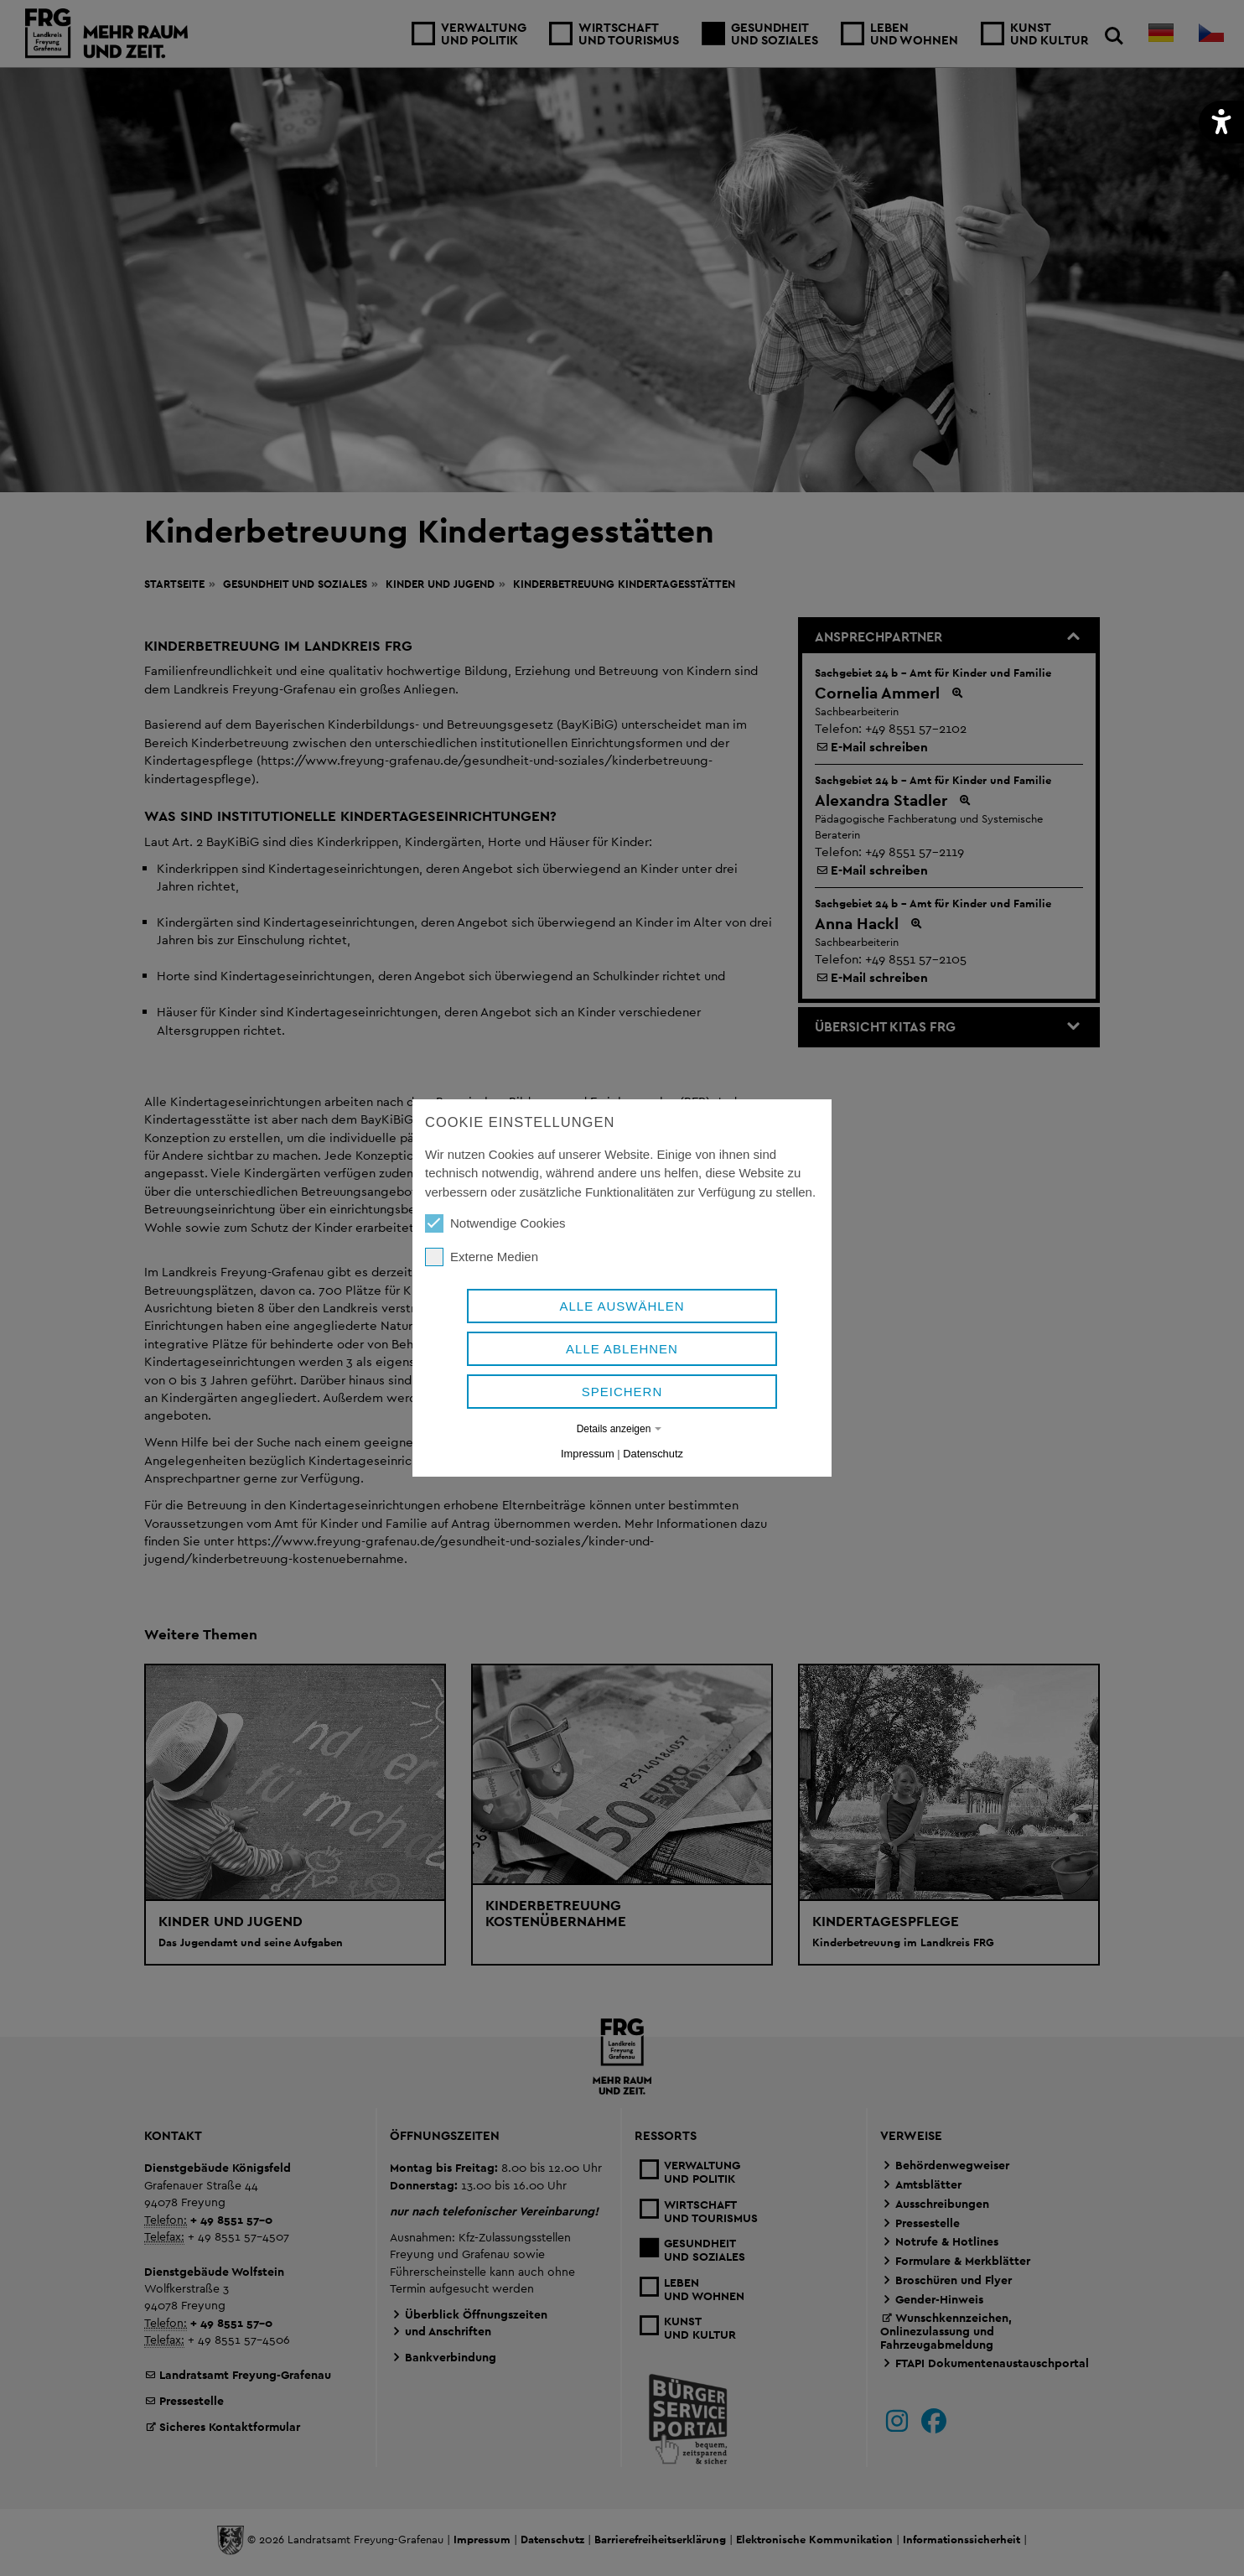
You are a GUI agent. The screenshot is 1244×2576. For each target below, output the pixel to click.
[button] (1221, 122)
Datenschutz (653, 1453)
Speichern (622, 1391)
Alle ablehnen (622, 1349)
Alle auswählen (621, 1306)
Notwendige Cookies (495, 1223)
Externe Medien (481, 1257)
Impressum (587, 1453)
